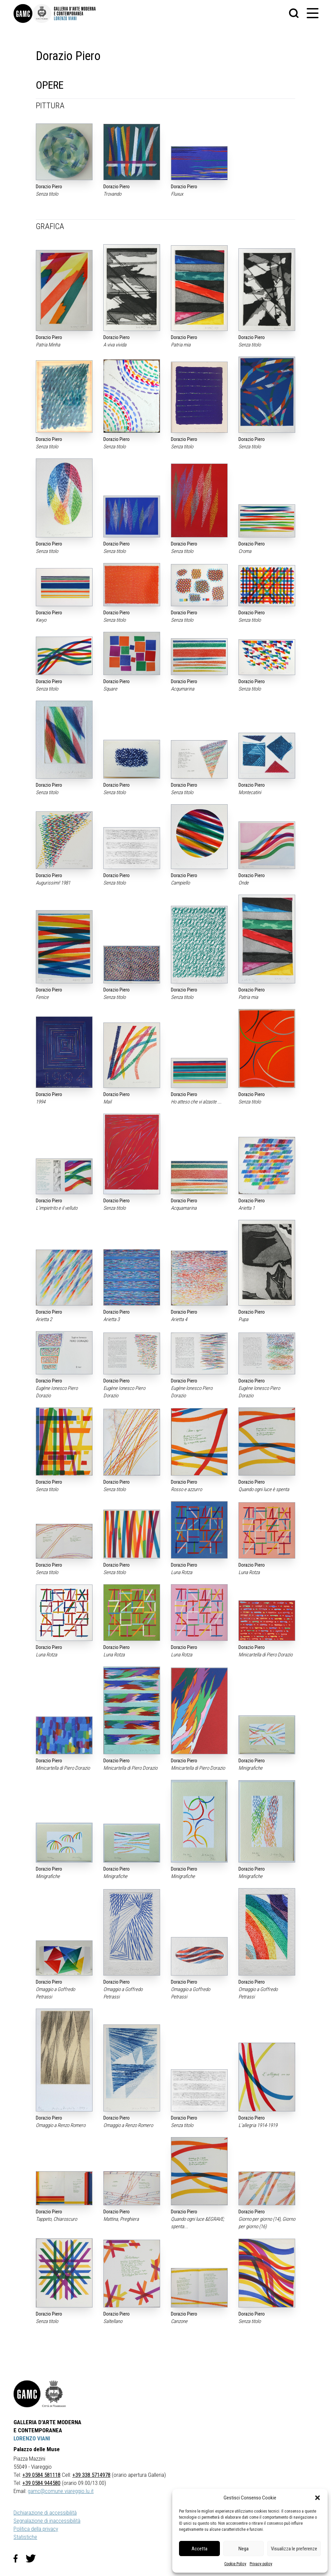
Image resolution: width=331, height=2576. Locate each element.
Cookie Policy (235, 2563)
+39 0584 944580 (41, 2483)
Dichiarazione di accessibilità (45, 2512)
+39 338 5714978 (91, 2474)
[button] (317, 2497)
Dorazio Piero (49, 187)
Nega (243, 2549)
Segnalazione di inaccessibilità (47, 2520)
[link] (23, 13)
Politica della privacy (36, 2528)
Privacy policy (261, 2563)
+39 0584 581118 (41, 2474)
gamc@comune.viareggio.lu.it (61, 2491)
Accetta (199, 2549)
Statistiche (25, 2536)
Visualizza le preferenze (294, 2549)
